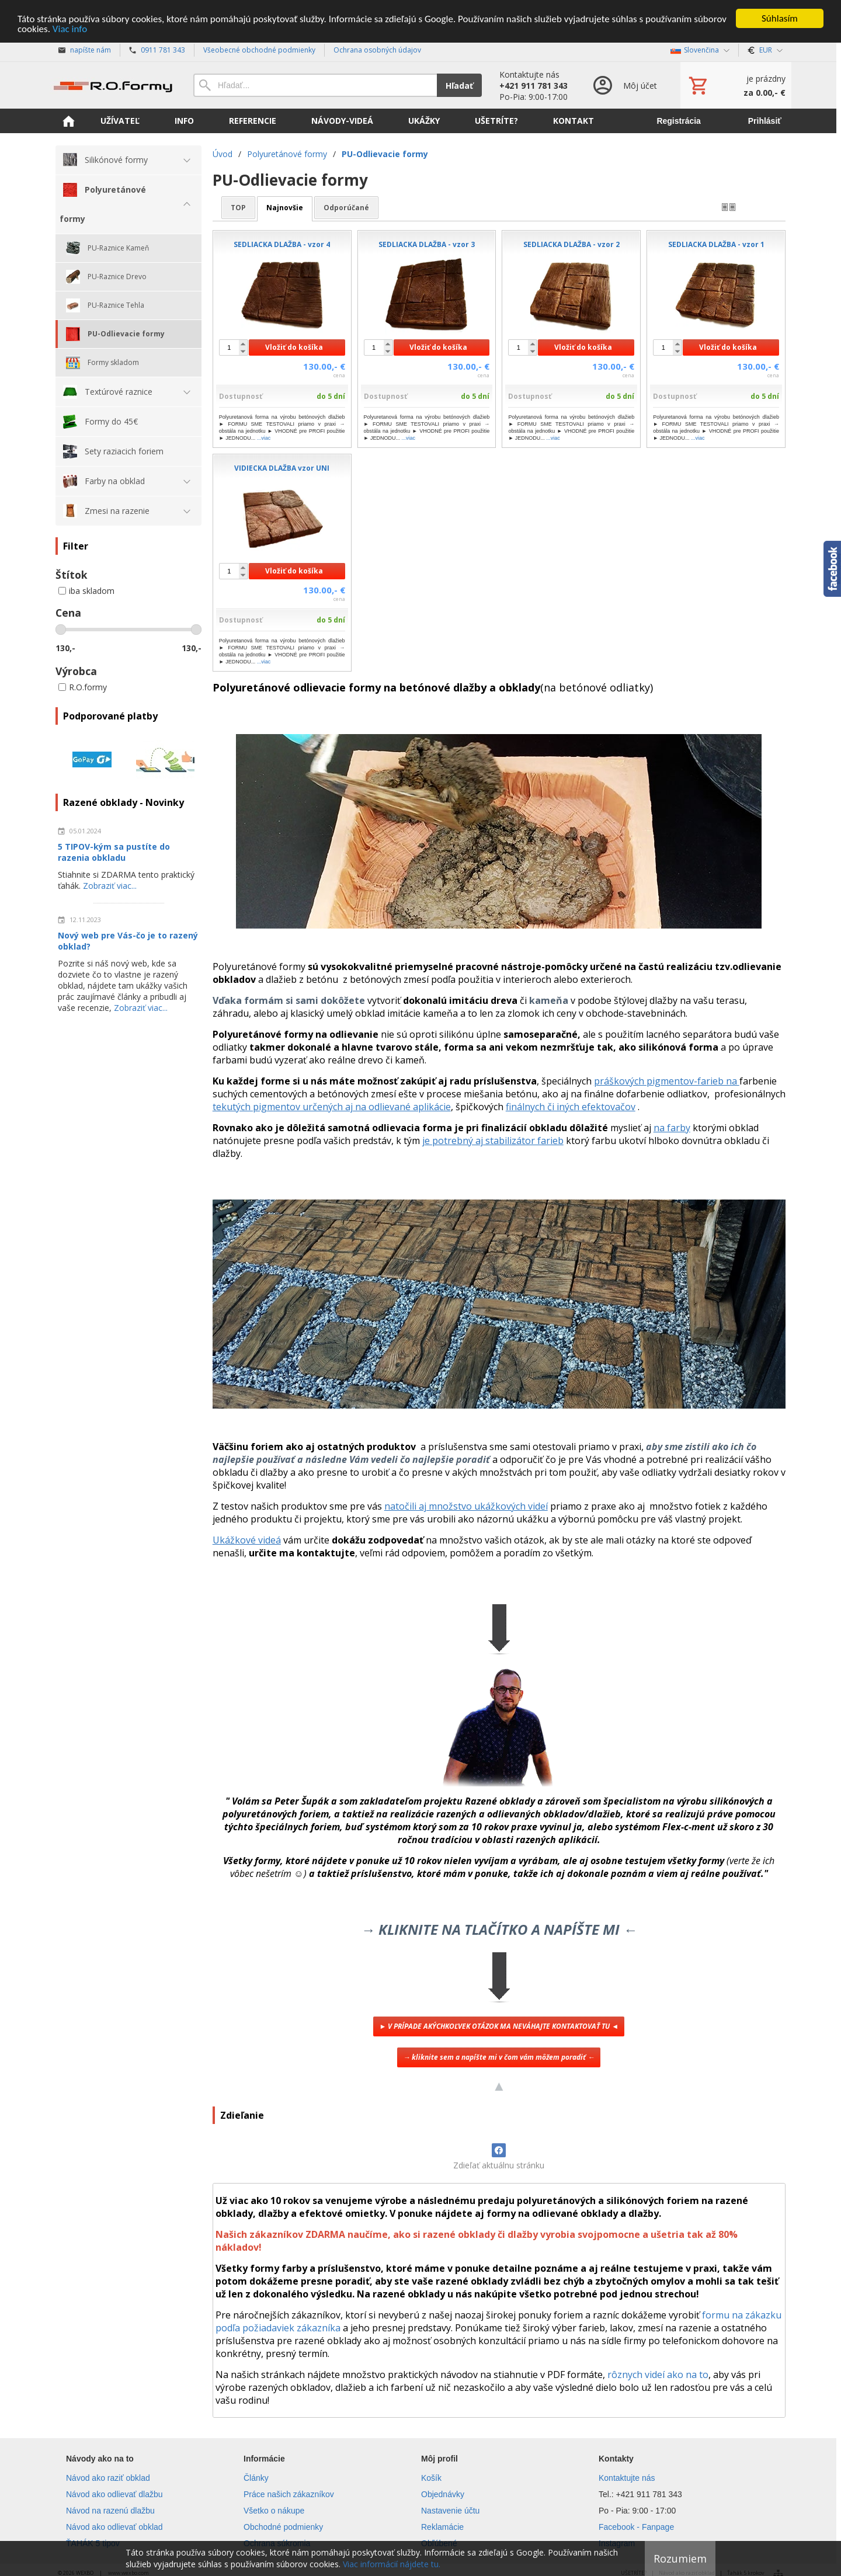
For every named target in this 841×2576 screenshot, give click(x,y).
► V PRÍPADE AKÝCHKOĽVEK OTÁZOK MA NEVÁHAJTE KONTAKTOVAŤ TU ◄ (498, 2026)
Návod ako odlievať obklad (114, 2527)
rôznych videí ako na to (657, 2374)
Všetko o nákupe (274, 2510)
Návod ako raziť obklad (108, 2478)
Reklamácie (442, 2527)
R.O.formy (82, 687)
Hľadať (459, 85)
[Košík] (735, 85)
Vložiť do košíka (294, 347)
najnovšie (284, 208)
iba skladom (86, 590)
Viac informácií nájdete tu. (391, 2564)
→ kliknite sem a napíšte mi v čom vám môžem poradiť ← (499, 2057)
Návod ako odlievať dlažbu (114, 2494)
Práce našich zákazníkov (289, 2494)
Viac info (70, 29)
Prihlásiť (764, 121)
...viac (264, 438)
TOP (238, 208)
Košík (431, 2478)
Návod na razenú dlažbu (110, 2510)
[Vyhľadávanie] (315, 85)
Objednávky (442, 2494)
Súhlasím (780, 18)
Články (256, 2478)
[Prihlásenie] (624, 85)
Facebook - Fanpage (636, 2527)
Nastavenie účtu (450, 2510)
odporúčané (346, 208)
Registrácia (678, 121)
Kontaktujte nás (627, 2478)
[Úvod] (113, 85)
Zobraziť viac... (110, 885)
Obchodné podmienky (283, 2527)
